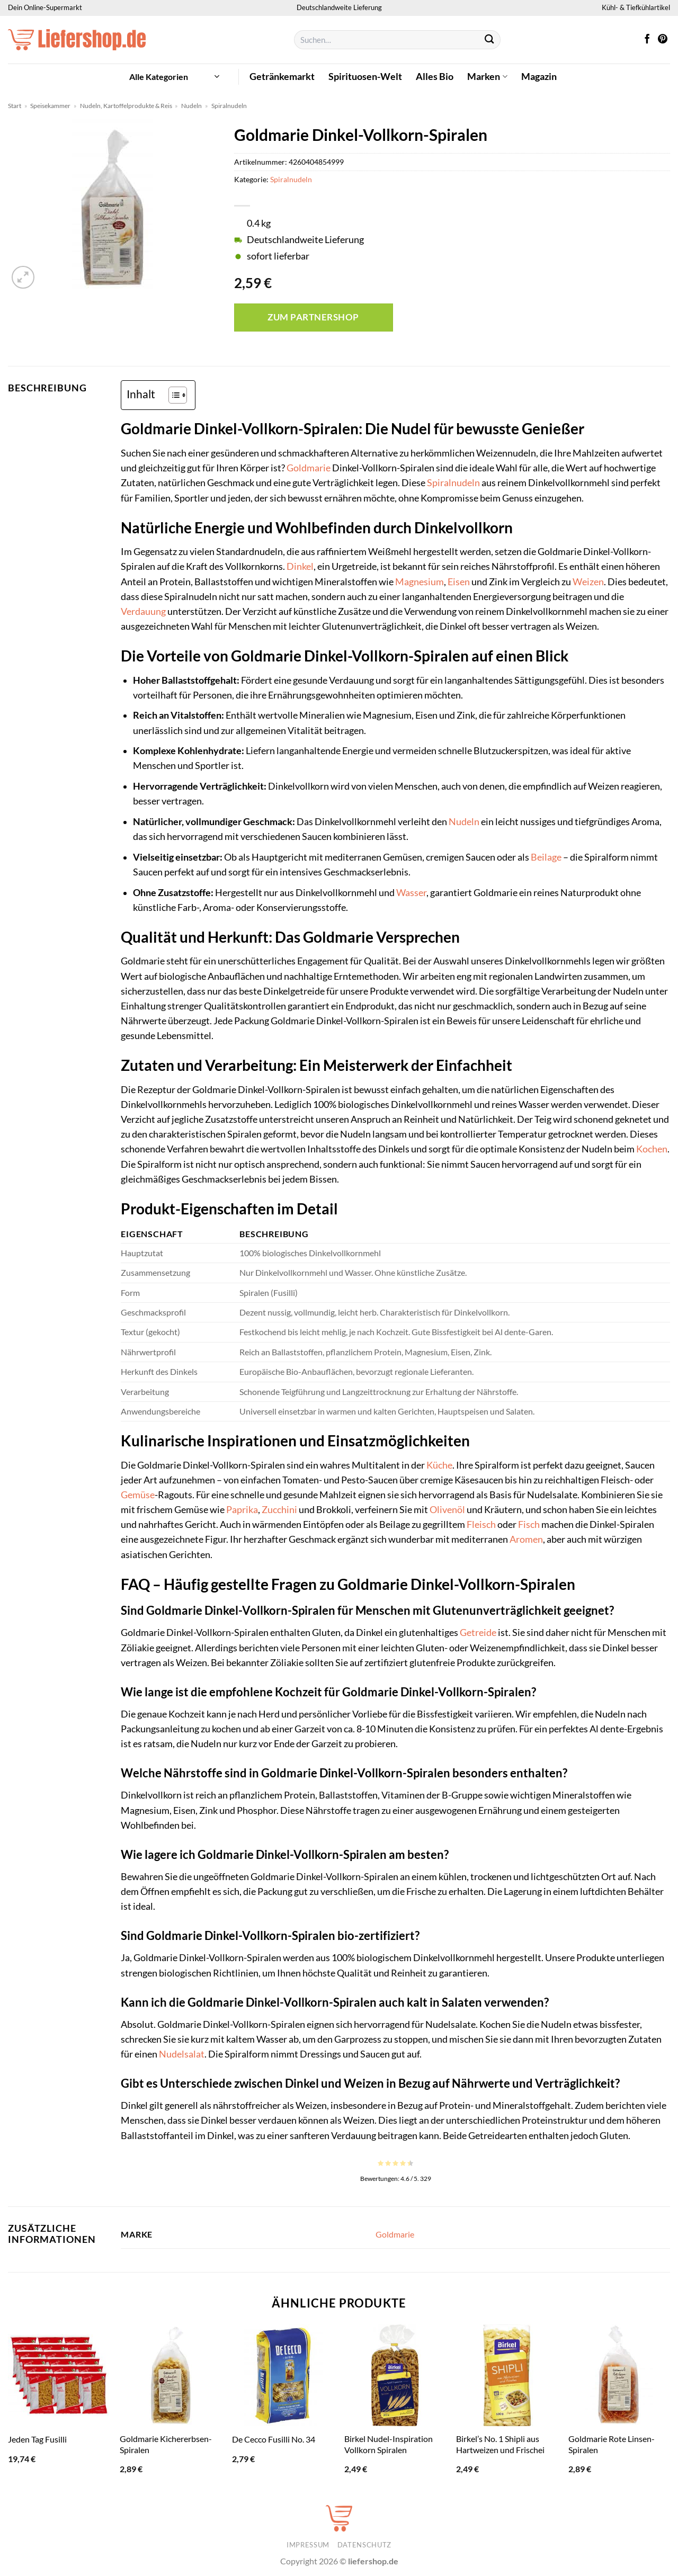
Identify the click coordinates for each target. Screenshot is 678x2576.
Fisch (529, 1524)
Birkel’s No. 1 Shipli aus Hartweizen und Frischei (500, 2444)
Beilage (546, 857)
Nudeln (191, 106)
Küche (439, 1465)
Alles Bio (434, 76)
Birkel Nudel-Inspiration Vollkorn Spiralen (388, 2444)
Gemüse (138, 1494)
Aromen (526, 1539)
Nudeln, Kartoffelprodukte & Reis (126, 106)
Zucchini (279, 1509)
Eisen (459, 581)
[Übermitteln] (489, 40)
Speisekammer (50, 106)
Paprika (242, 1509)
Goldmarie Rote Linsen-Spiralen (611, 2444)
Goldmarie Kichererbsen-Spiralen (166, 2444)
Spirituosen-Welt (365, 76)
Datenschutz (364, 2545)
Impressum (308, 2545)
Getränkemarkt (282, 76)
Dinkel (300, 566)
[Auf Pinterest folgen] (662, 39)
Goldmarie (309, 467)
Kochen (651, 1149)
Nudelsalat (181, 2054)
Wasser (411, 892)
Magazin (539, 76)
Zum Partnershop (313, 317)
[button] (174, 76)
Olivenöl (447, 1509)
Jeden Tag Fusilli (37, 2439)
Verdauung (143, 611)
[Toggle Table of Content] (172, 395)
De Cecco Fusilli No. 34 (273, 2439)
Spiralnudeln (229, 106)
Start (14, 106)
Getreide (478, 1632)
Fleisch (481, 1524)
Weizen (588, 581)
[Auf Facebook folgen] (647, 39)
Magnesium (419, 581)
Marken (487, 76)
